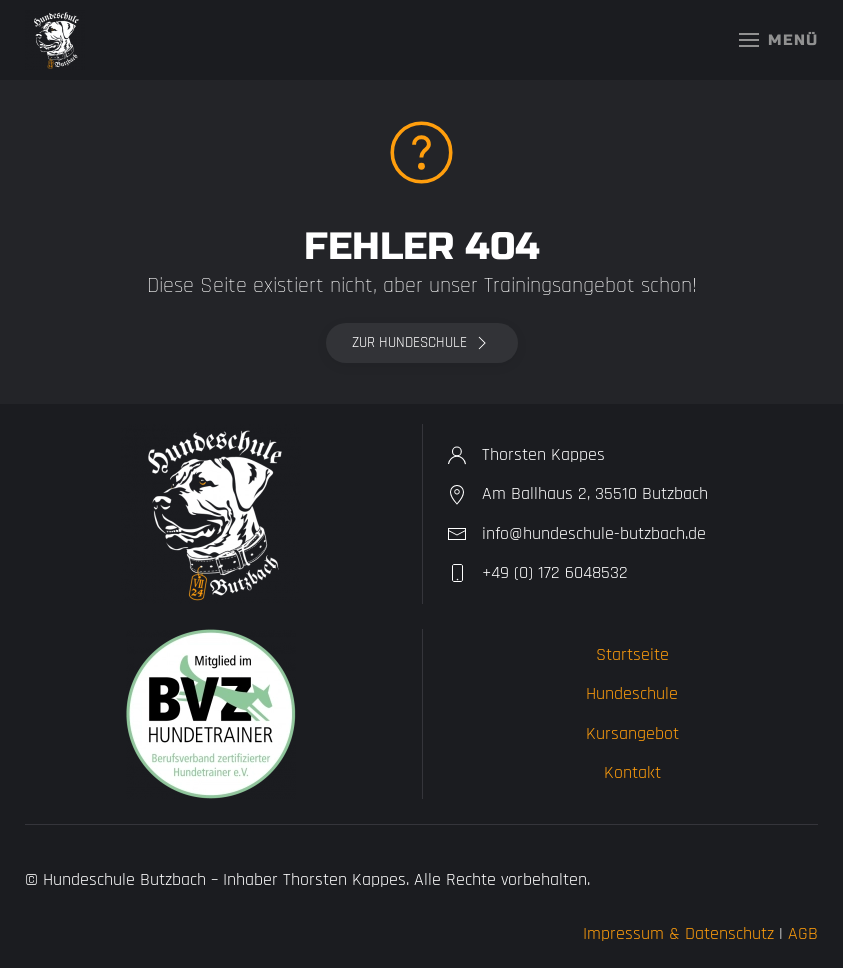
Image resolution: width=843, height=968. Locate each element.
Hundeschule (632, 693)
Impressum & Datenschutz (678, 933)
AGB (803, 933)
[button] (778, 40)
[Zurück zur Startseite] (55, 40)
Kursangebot (632, 733)
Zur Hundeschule (422, 343)
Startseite (632, 654)
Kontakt (632, 772)
